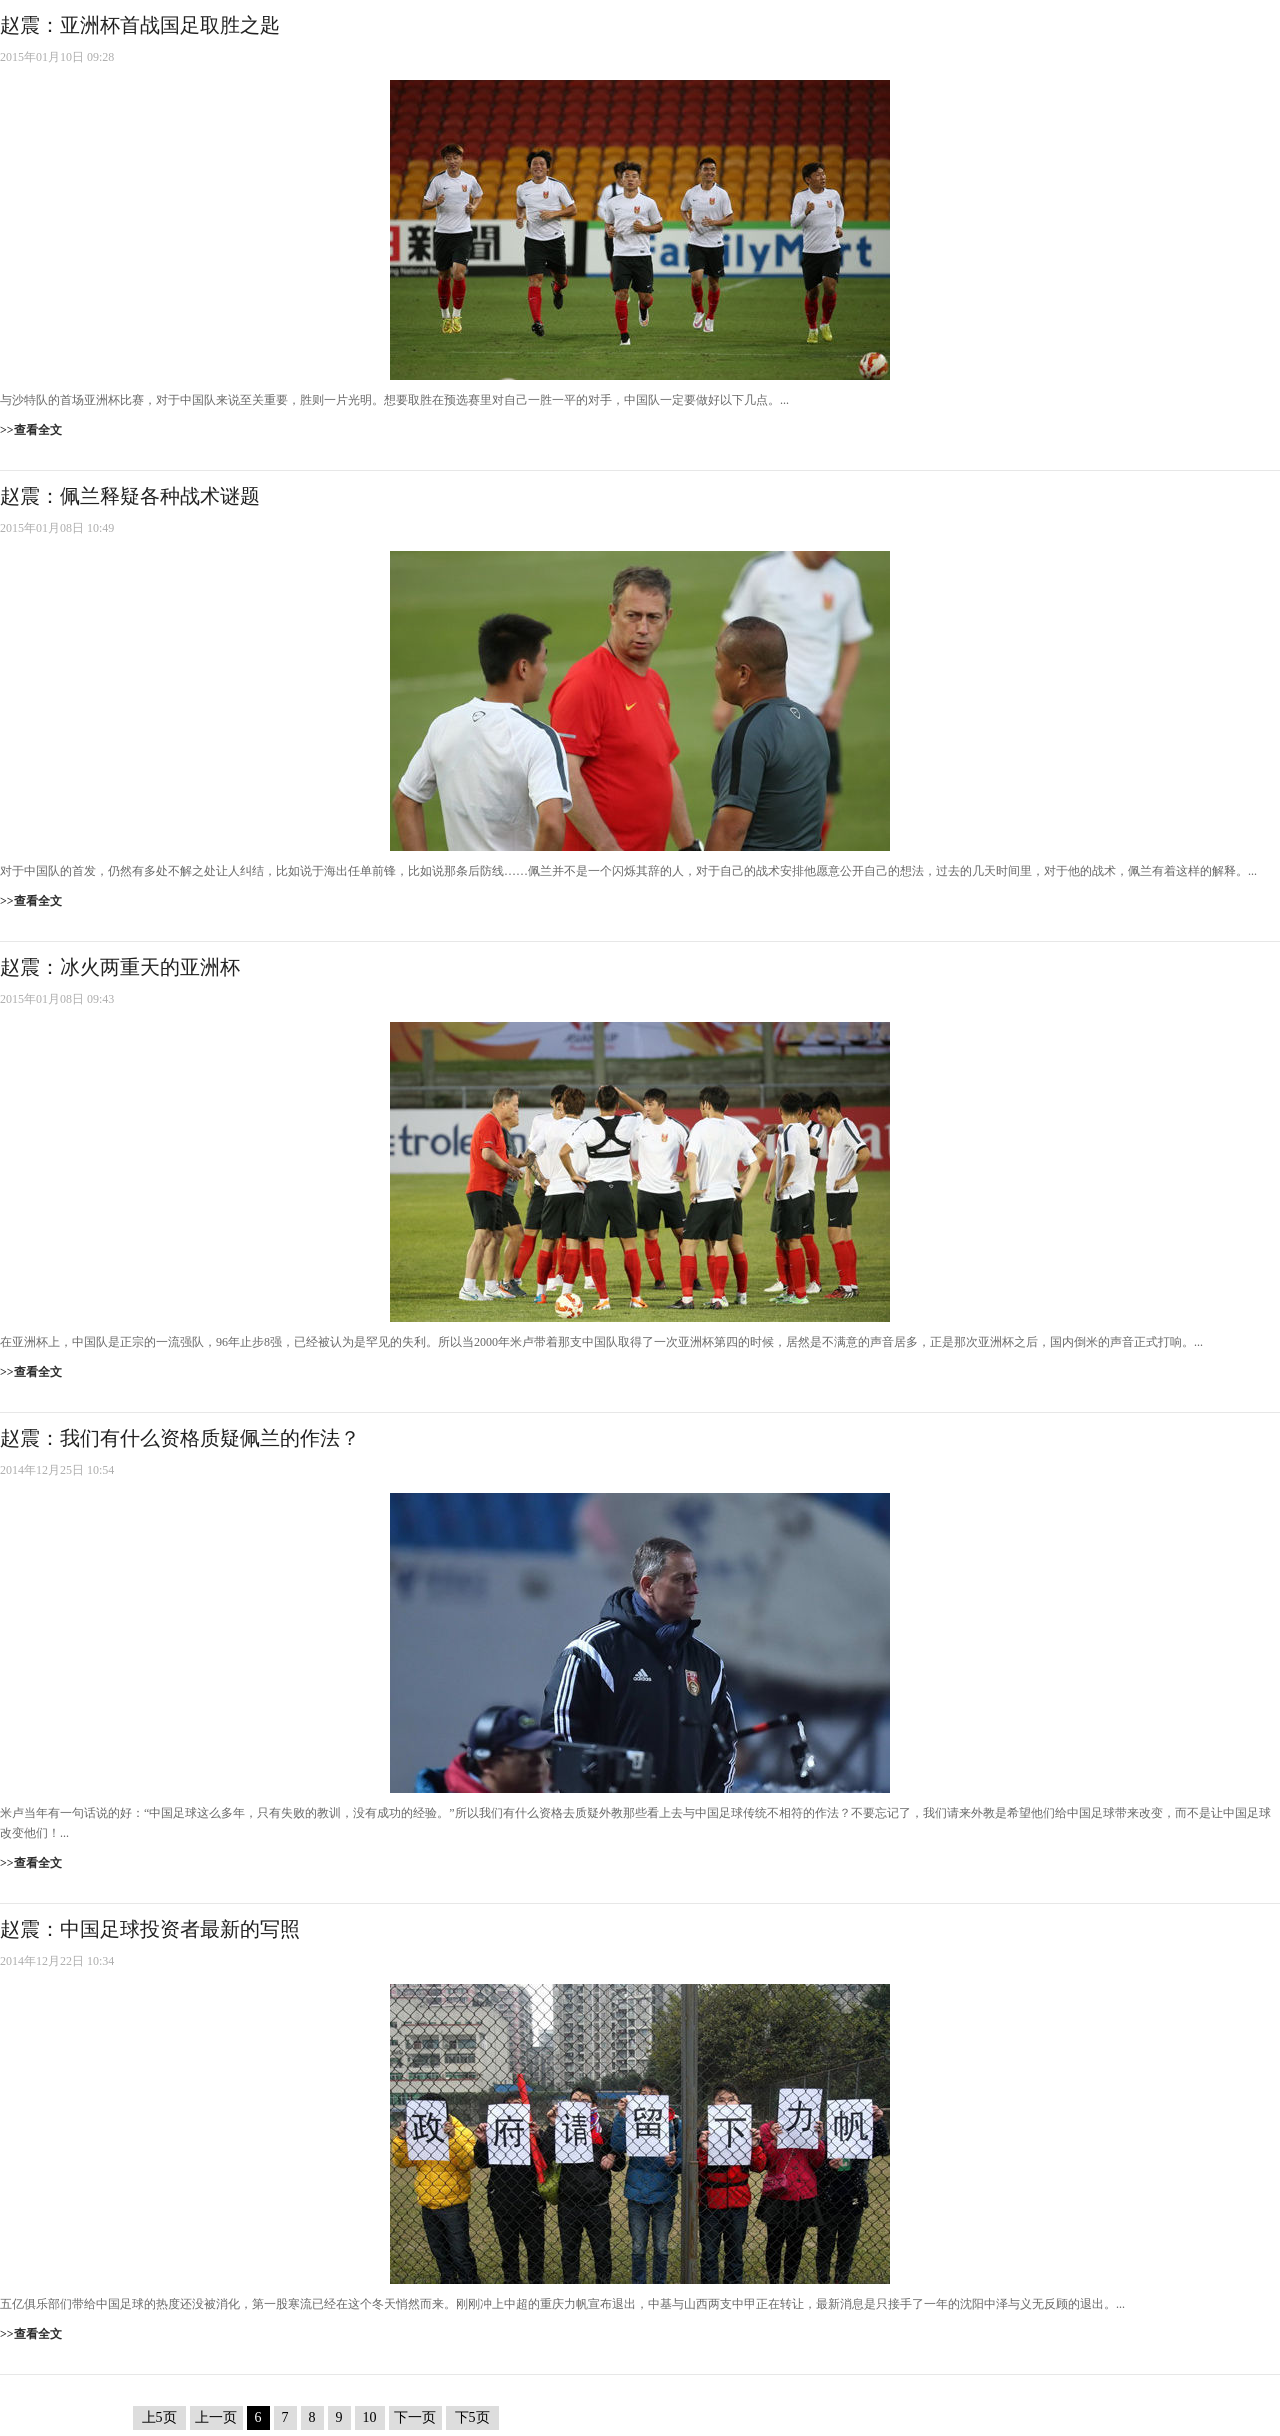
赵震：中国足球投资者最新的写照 (150, 1929)
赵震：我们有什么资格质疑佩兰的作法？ (180, 1438)
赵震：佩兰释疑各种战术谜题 (130, 496)
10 (370, 2417)
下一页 (415, 2417)
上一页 (216, 2417)
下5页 (472, 2417)
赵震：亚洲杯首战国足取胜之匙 (140, 25)
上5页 (159, 2417)
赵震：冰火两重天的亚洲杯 (120, 967)
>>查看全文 (31, 430)
